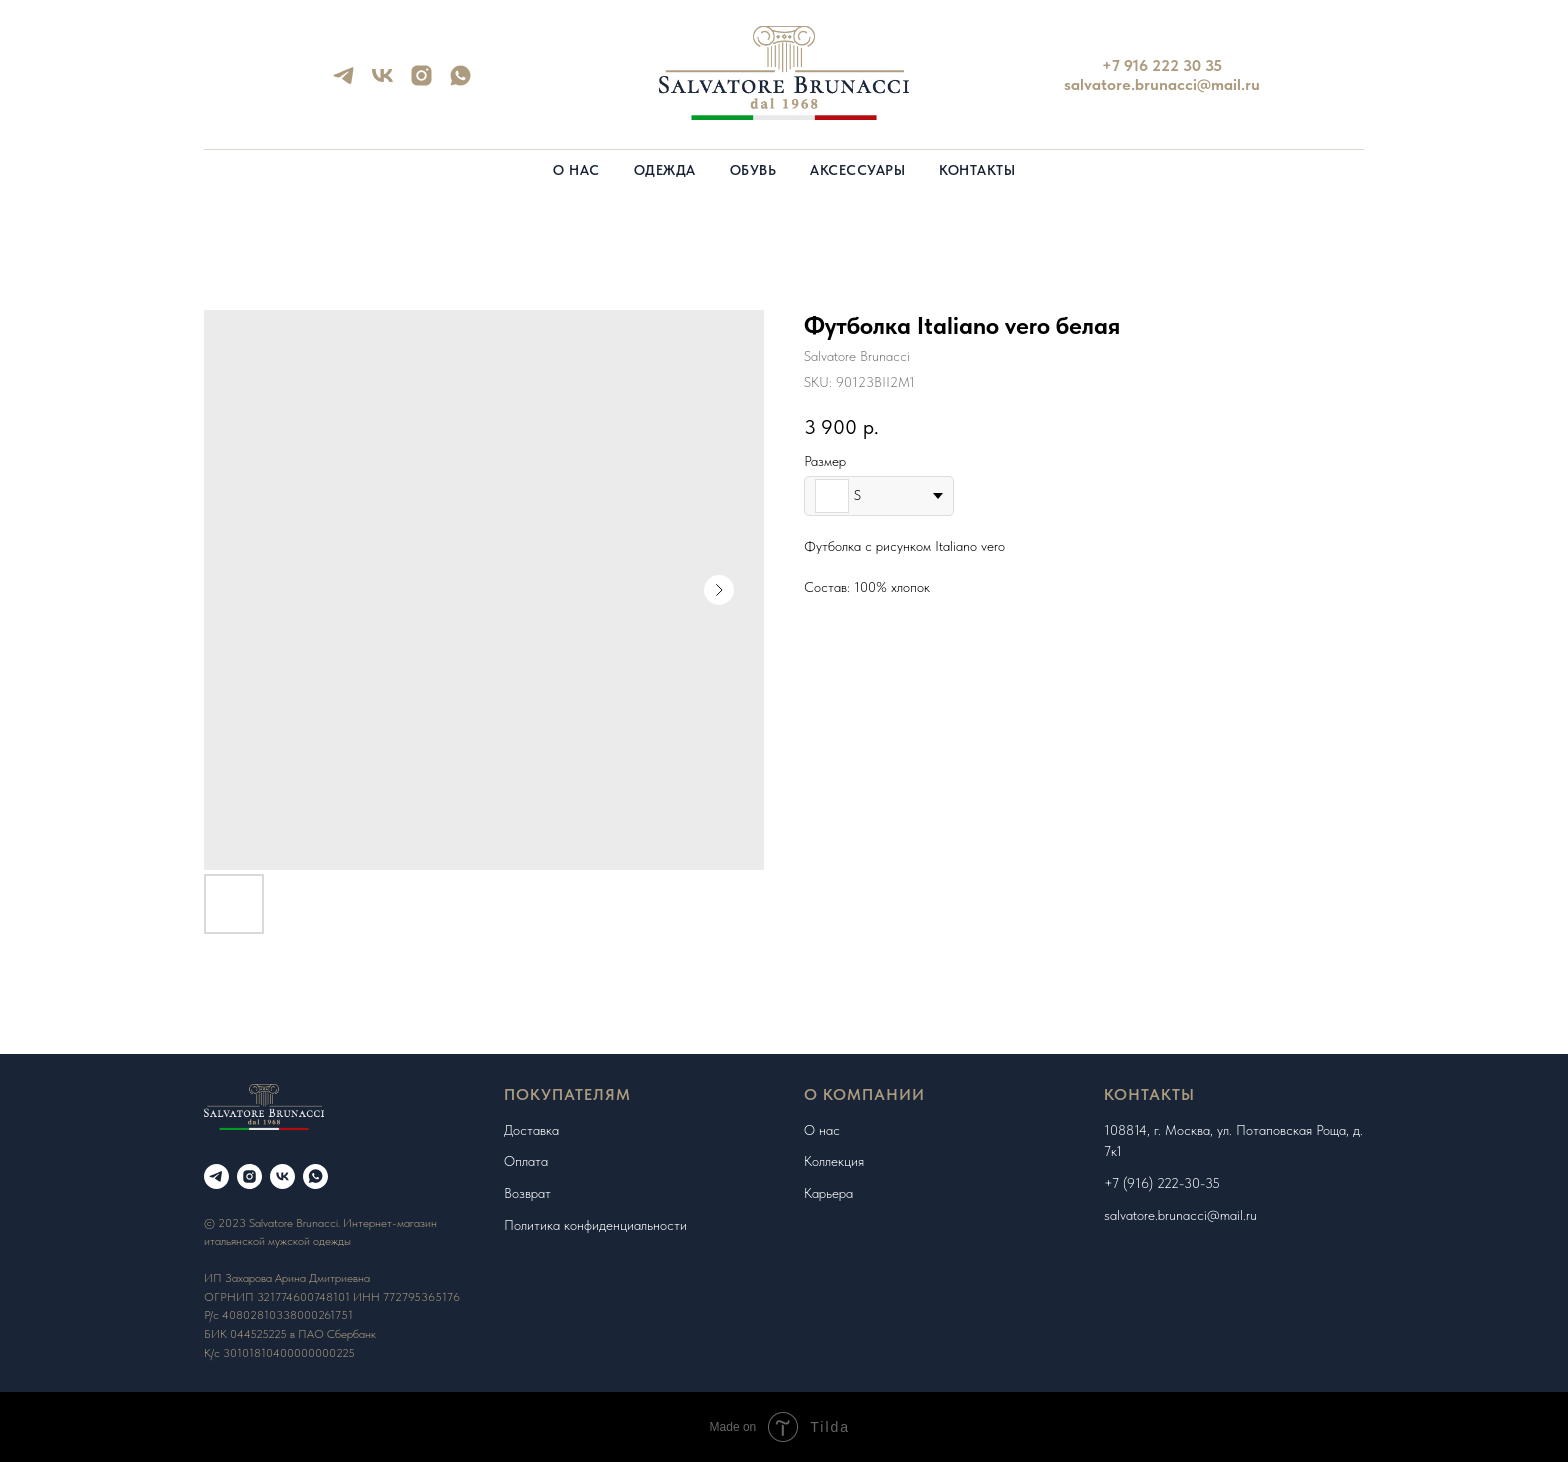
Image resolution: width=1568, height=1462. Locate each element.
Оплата (526, 1161)
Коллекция (834, 1161)
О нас (576, 170)
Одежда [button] (665, 170)
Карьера (828, 1193)
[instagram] (421, 82)
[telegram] (343, 82)
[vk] (382, 82)
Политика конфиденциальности (595, 1225)
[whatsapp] (460, 82)
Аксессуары (857, 170)
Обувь (753, 170)
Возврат (527, 1193)
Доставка (531, 1130)
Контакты (977, 170)
